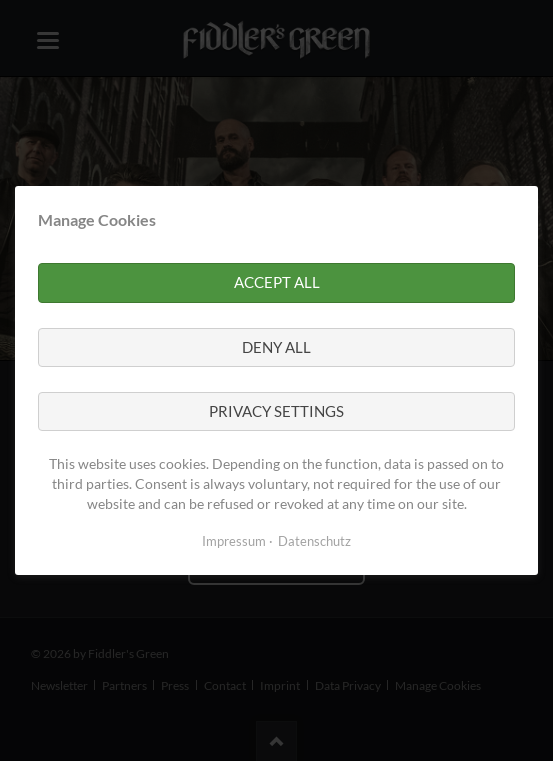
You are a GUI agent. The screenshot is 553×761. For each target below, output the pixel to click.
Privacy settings (276, 411)
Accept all (277, 282)
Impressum (234, 541)
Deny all (276, 347)
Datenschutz (314, 541)
